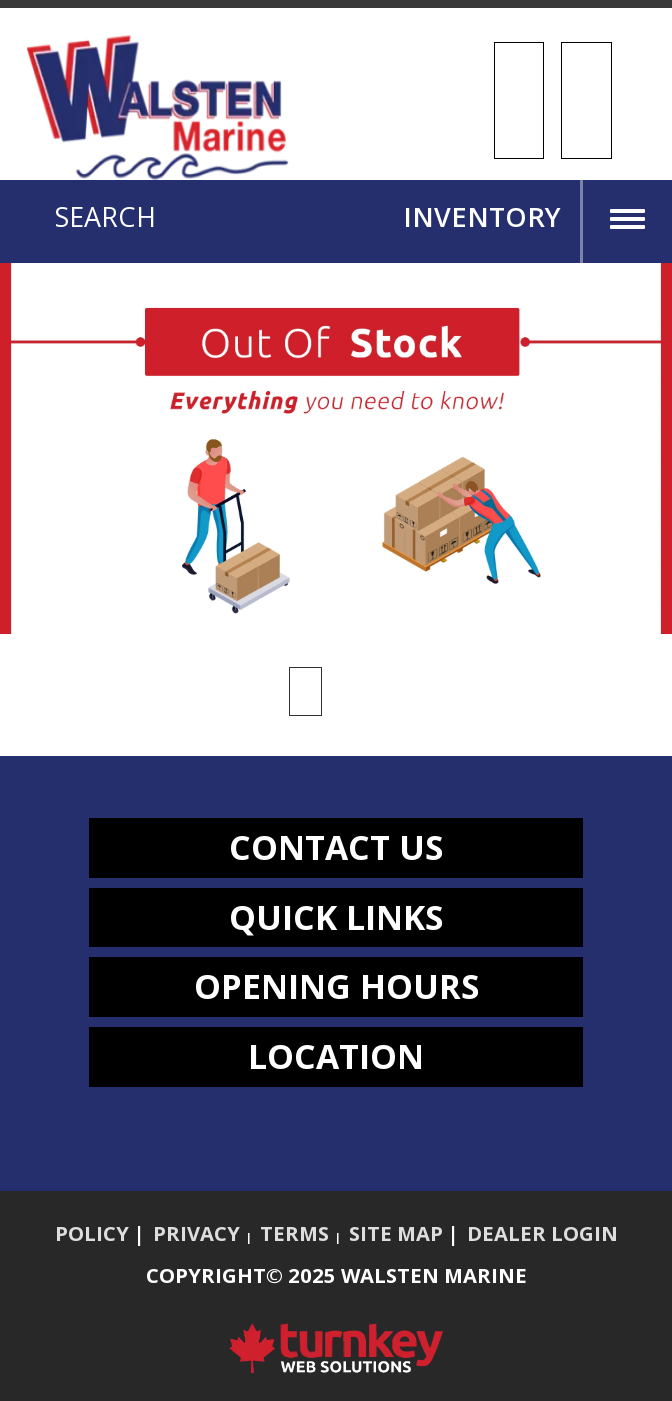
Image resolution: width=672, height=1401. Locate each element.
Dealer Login (542, 1233)
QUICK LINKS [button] (336, 917)
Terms (294, 1233)
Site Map (396, 1233)
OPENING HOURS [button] (336, 986)
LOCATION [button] (336, 1056)
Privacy (196, 1233)
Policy (92, 1233)
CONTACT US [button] (336, 847)
